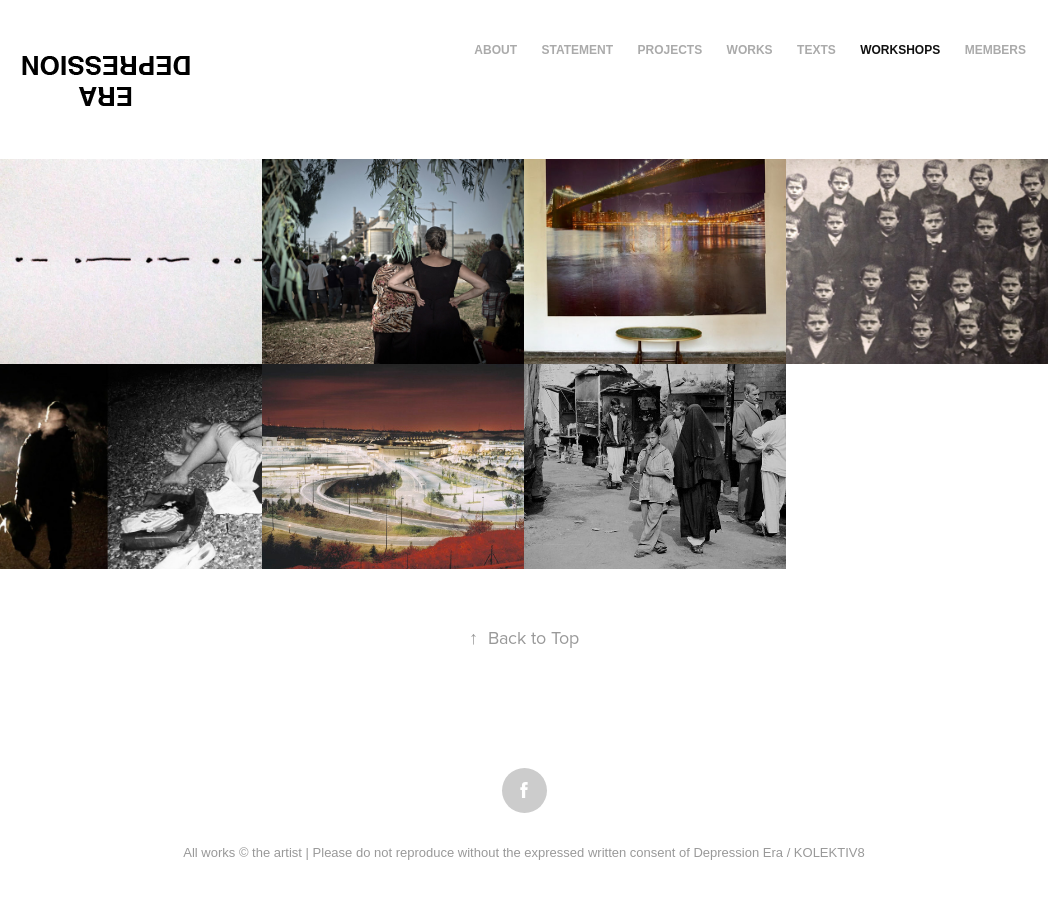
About (495, 50)
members (995, 50)
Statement (577, 50)
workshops (900, 50)
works (750, 50)
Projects (669, 50)
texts (816, 50)
